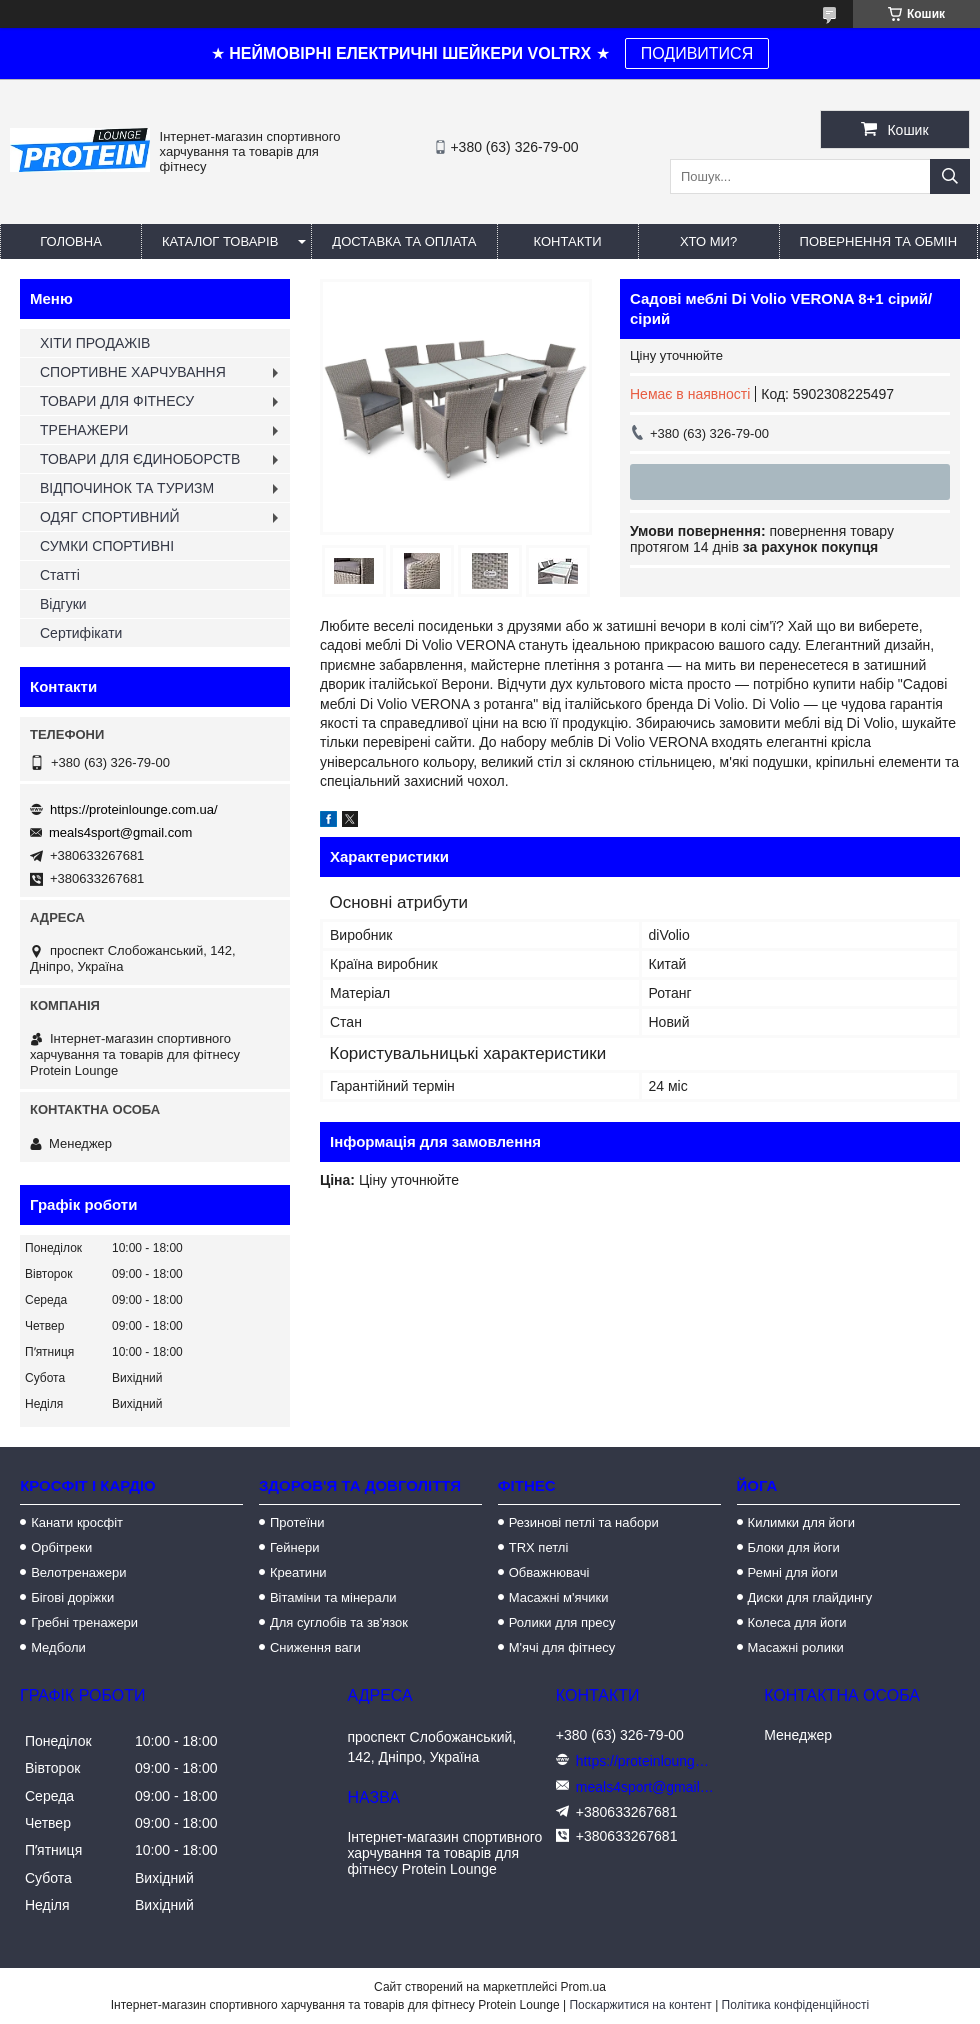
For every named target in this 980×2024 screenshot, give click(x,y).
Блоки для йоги (794, 1547)
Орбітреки (61, 1547)
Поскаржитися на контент (640, 2005)
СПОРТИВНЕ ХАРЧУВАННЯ (133, 372)
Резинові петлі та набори (584, 1522)
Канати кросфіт (77, 1522)
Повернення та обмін (879, 241)
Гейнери (295, 1547)
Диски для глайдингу (810, 1597)
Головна (71, 241)
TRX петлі (539, 1547)
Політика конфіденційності (796, 2005)
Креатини (298, 1572)
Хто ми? (708, 241)
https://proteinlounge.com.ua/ (134, 809)
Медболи (58, 1647)
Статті (60, 575)
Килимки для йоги (802, 1522)
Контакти (568, 241)
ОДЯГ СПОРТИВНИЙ (110, 517)
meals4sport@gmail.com (120, 832)
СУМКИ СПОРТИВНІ (107, 546)
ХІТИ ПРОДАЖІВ (95, 343)
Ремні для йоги (793, 1572)
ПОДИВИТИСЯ (697, 53)
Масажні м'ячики (559, 1597)
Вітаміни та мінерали (333, 1597)
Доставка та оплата (404, 241)
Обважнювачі (549, 1572)
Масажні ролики (796, 1647)
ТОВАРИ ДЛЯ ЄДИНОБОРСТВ (140, 459)
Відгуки (63, 604)
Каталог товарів (220, 241)
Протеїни (297, 1522)
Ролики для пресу (562, 1622)
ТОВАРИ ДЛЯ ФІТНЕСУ (117, 401)
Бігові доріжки (72, 1597)
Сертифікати (81, 633)
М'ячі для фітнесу (562, 1647)
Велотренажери (78, 1572)
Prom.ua (583, 1987)
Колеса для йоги (797, 1622)
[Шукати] (950, 176)
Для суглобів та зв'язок (339, 1622)
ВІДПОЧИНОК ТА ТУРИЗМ (127, 488)
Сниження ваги (315, 1647)
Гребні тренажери (84, 1622)
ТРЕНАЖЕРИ (84, 430)
